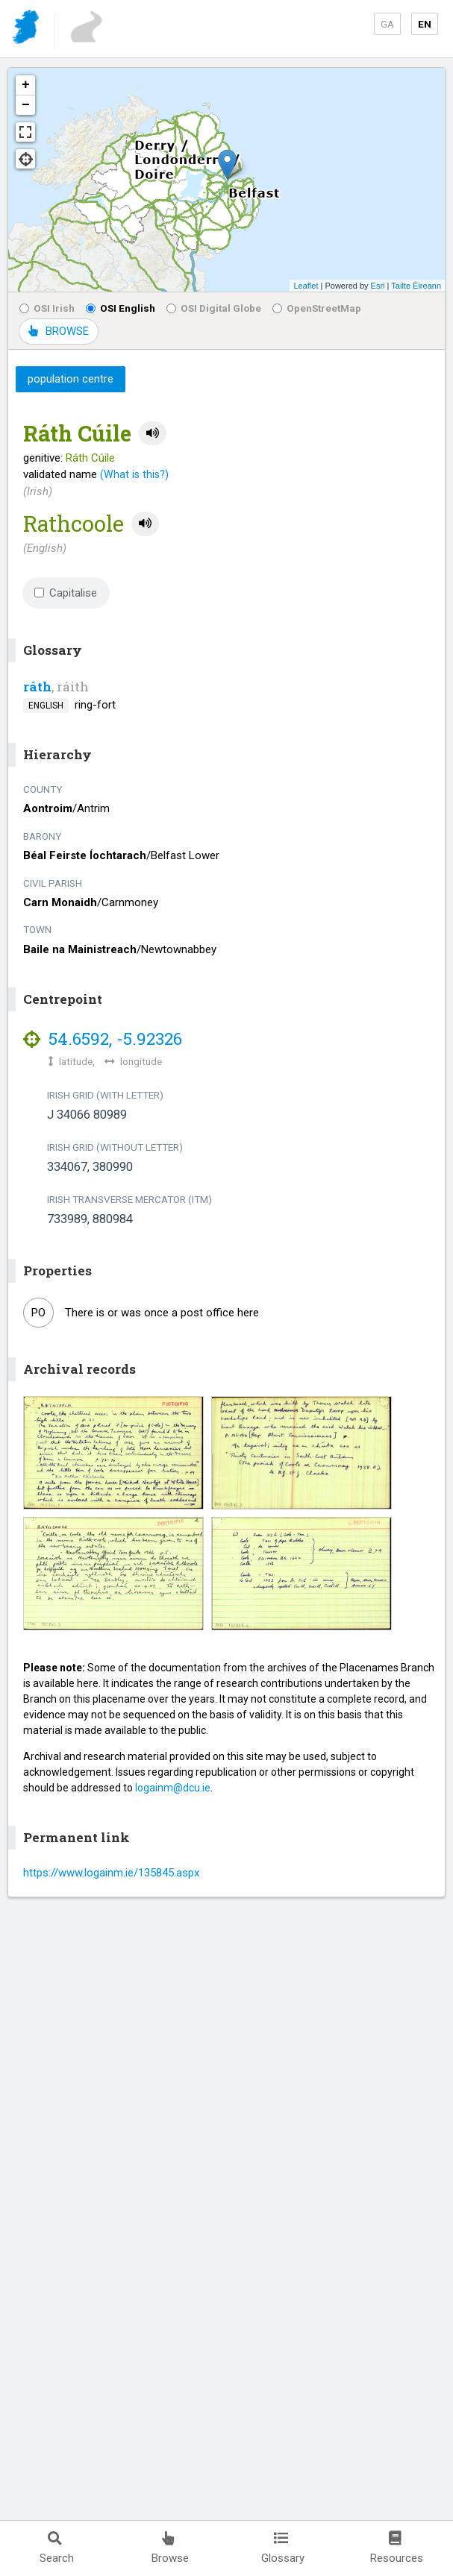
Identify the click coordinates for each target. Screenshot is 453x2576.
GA (387, 24)
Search (57, 2548)
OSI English (120, 308)
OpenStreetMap (316, 308)
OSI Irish (47, 308)
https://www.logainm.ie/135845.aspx (111, 1872)
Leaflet (305, 285)
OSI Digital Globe (213, 308)
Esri (378, 285)
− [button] (26, 105)
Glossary (282, 2548)
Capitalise (65, 593)
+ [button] (26, 85)
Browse (170, 2548)
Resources (396, 2548)
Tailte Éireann (416, 285)
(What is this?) (134, 474)
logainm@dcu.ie (172, 1788)
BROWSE (58, 331)
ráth (37, 686)
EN (424, 24)
